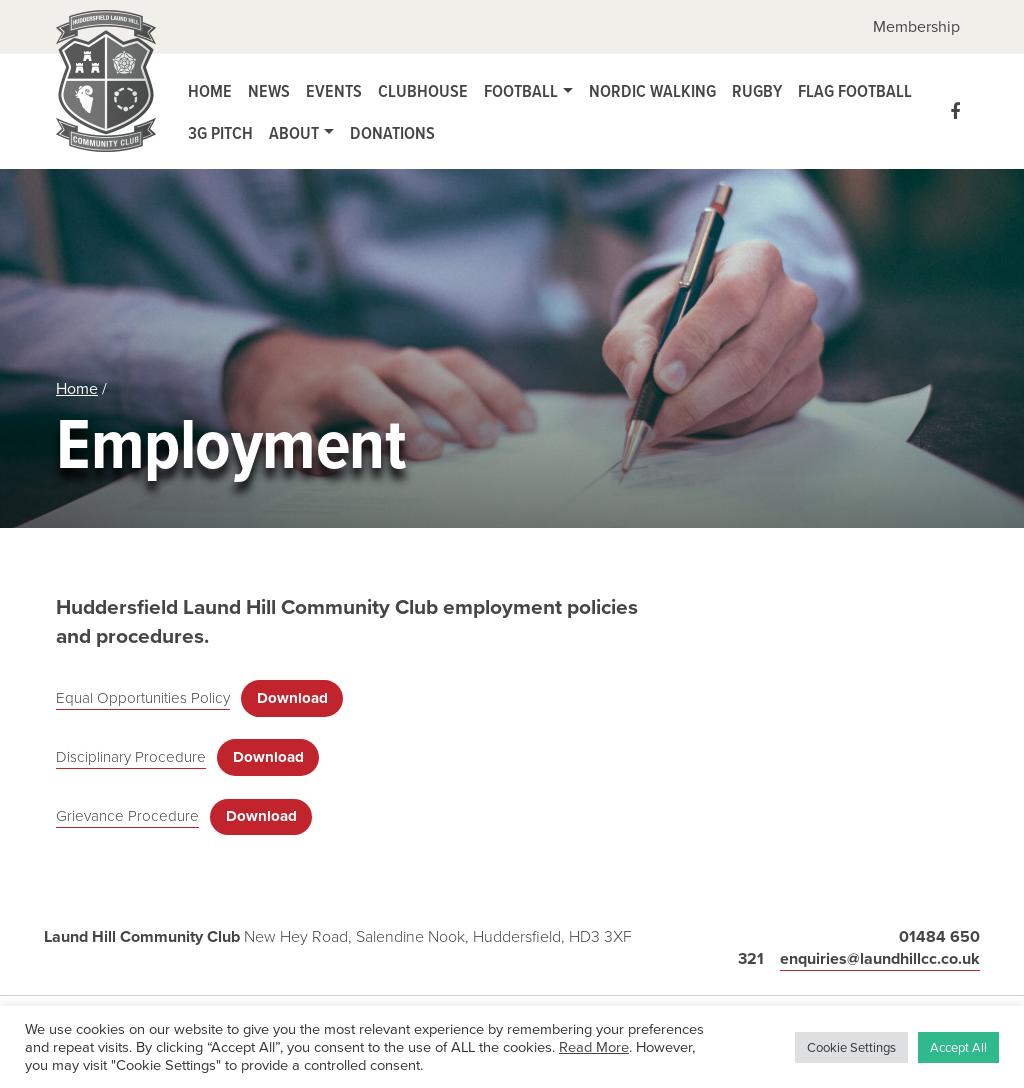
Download (292, 698)
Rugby (757, 90)
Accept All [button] (958, 1047)
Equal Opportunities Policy (143, 698)
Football (521, 90)
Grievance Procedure (127, 816)
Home (210, 90)
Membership (916, 26)
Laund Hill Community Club (106, 86)
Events (334, 90)
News (269, 90)
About (294, 132)
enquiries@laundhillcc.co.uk (880, 958)
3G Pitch (220, 132)
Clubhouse (423, 90)
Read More (594, 1047)
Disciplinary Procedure (131, 757)
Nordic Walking (652, 90)
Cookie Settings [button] (851, 1047)
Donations (392, 132)
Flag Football (855, 90)
